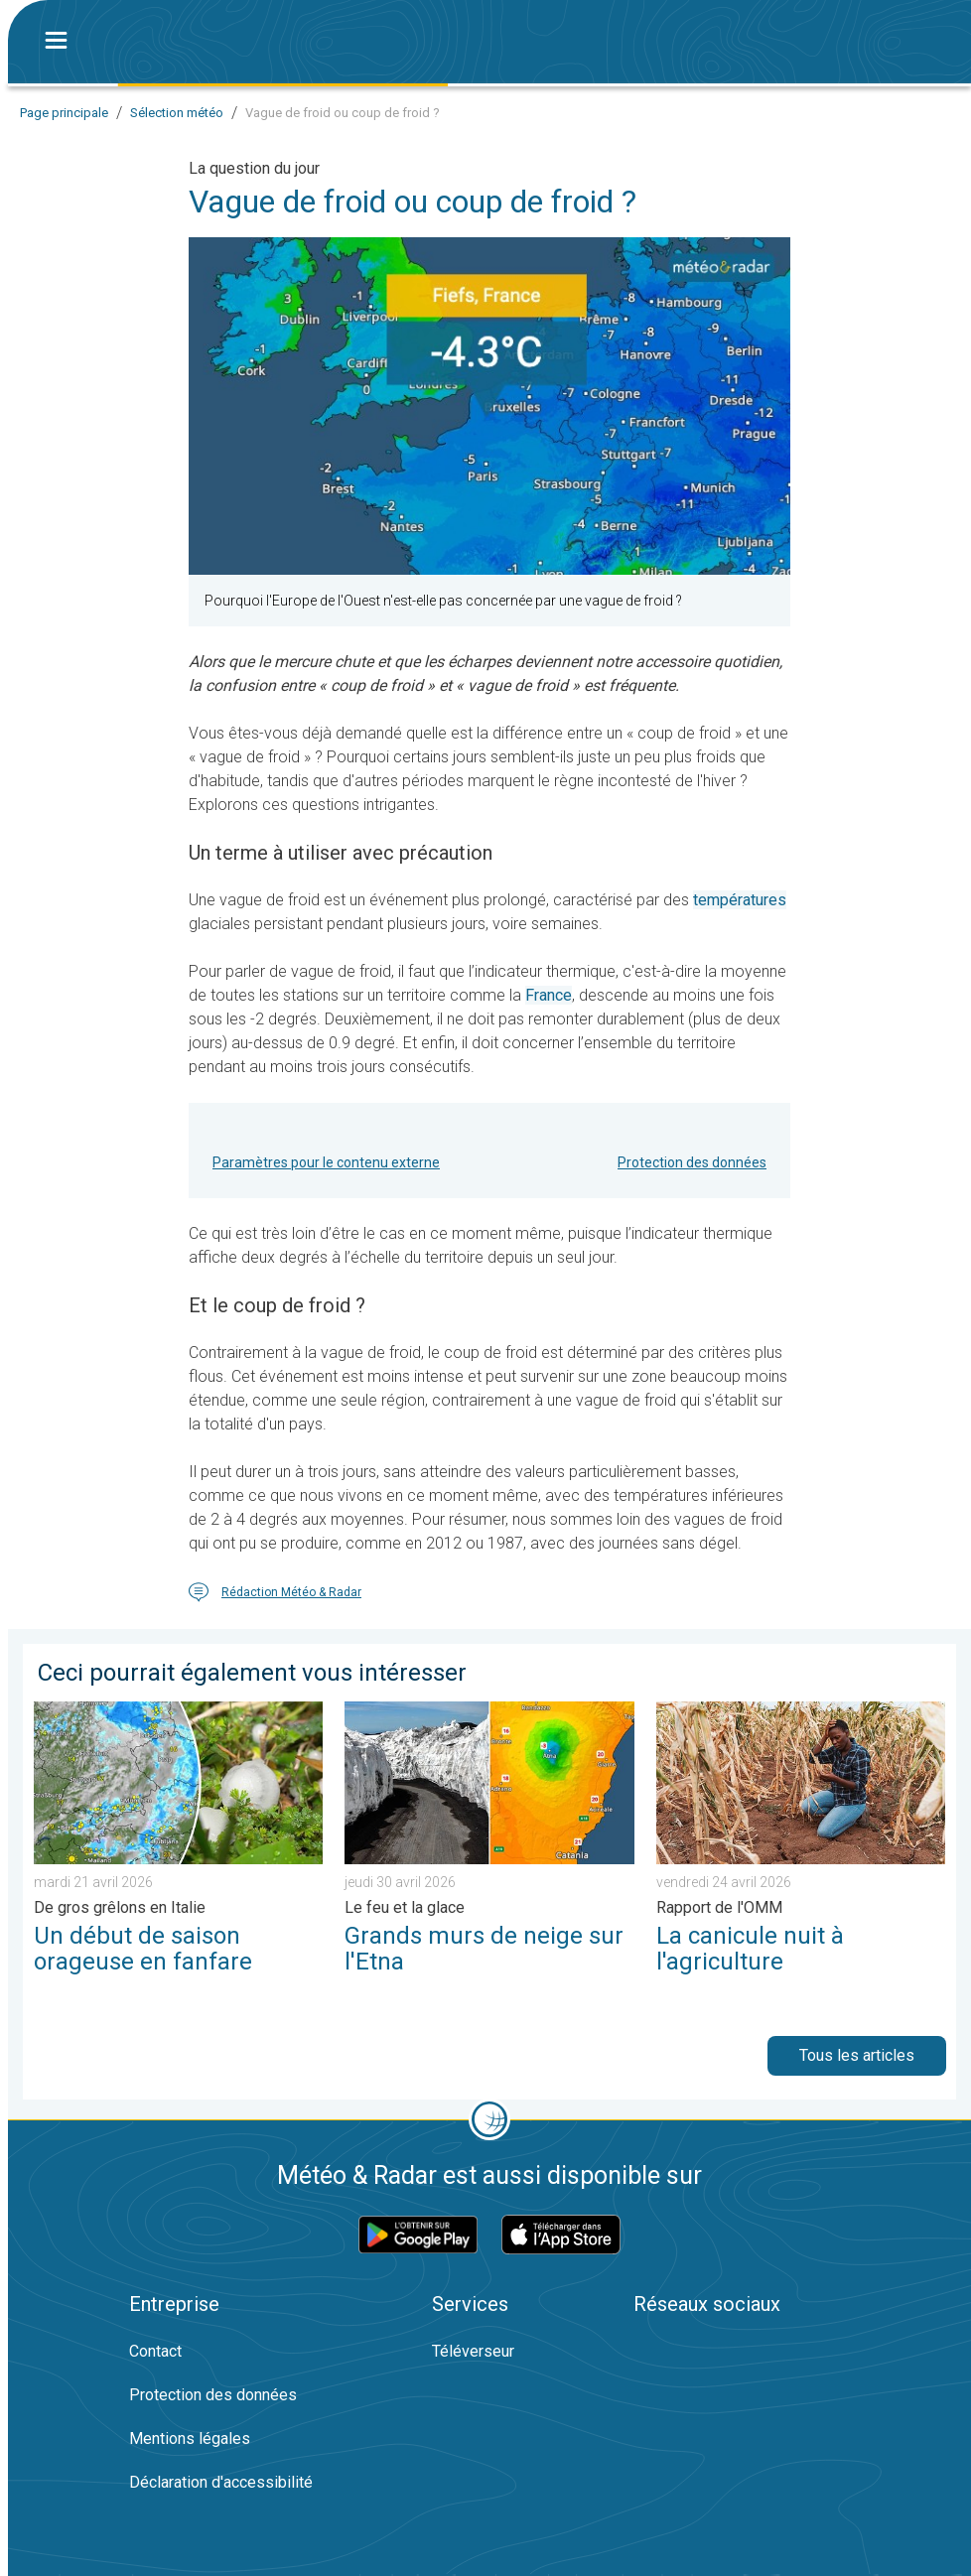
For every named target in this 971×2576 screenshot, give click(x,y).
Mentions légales (189, 2438)
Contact (155, 2351)
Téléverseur (473, 2351)
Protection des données (692, 1162)
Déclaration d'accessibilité (221, 2482)
